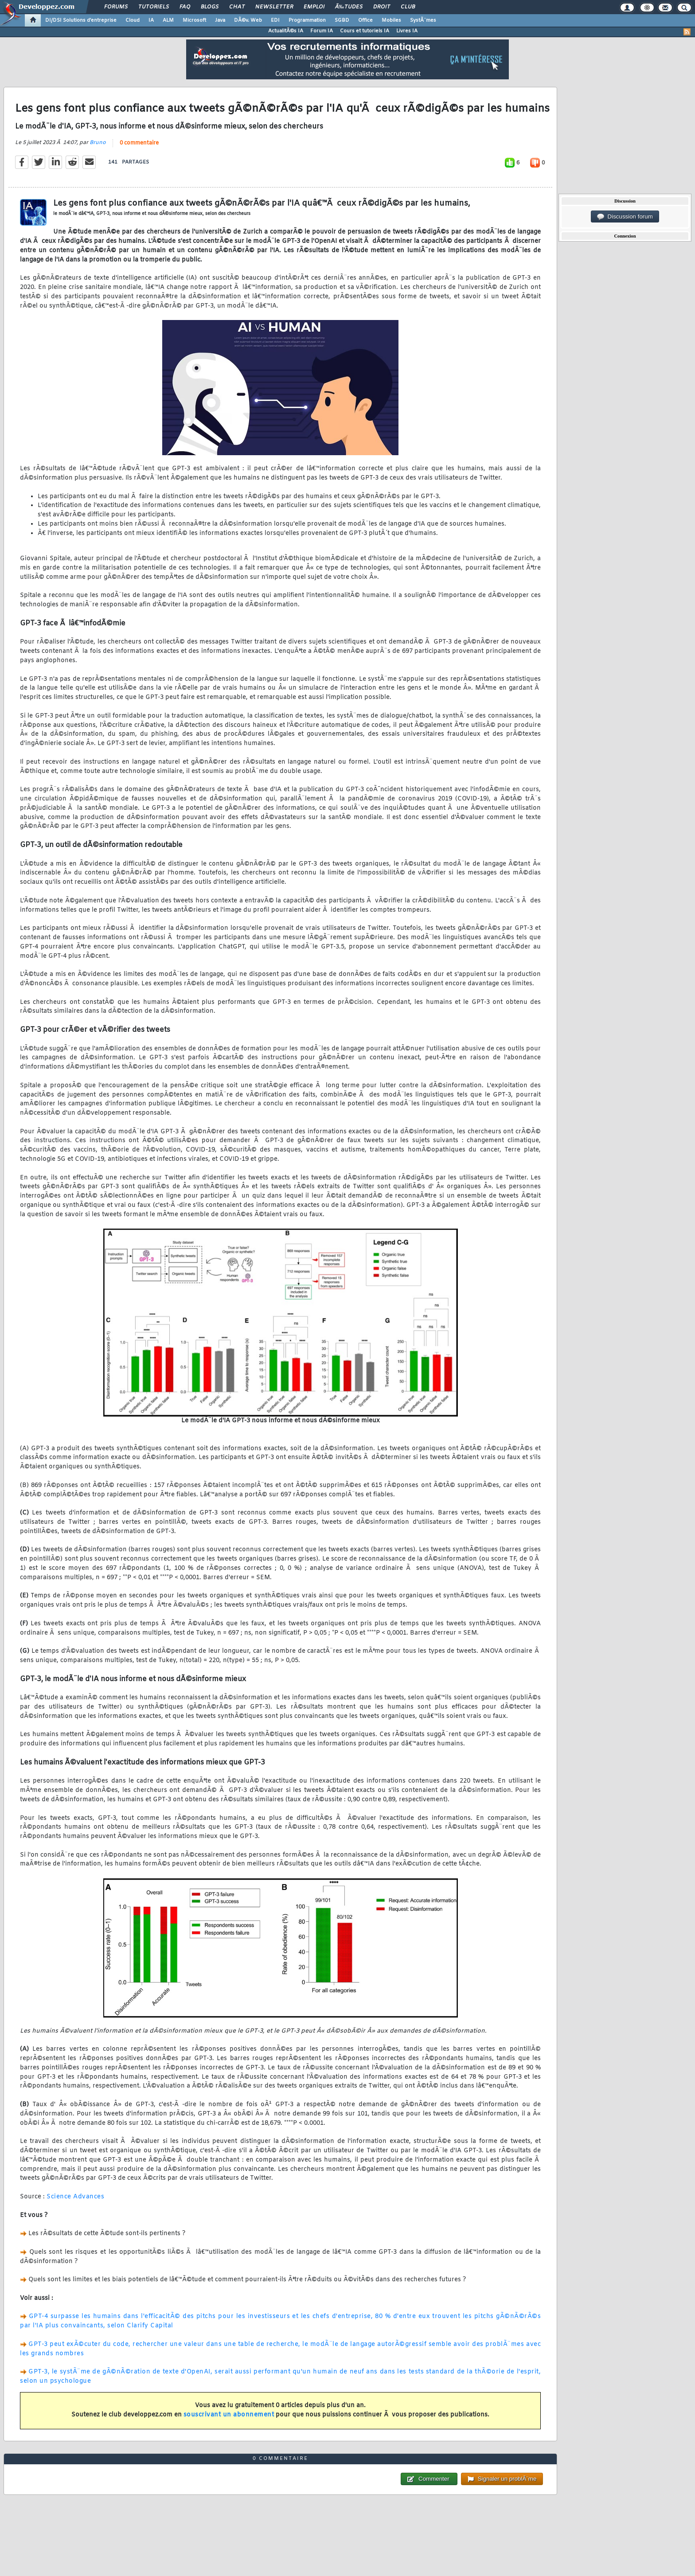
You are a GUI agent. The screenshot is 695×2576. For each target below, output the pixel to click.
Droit (381, 7)
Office (365, 20)
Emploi (314, 7)
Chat (237, 7)
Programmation (307, 20)
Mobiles (391, 20)
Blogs (209, 7)
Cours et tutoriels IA (364, 31)
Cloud (132, 20)
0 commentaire (139, 143)
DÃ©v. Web (248, 20)
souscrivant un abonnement (229, 2415)
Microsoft (194, 20)
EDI (275, 20)
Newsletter (274, 7)
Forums (116, 7)
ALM (168, 20)
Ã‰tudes (348, 7)
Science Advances (75, 2197)
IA (151, 20)
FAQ (185, 7)
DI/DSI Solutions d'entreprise (81, 20)
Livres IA (407, 31)
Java (220, 20)
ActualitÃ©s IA (285, 31)
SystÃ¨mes (423, 20)
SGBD (342, 20)
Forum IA (321, 31)
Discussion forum (625, 216)
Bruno (98, 142)
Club (408, 7)
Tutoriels (153, 7)
